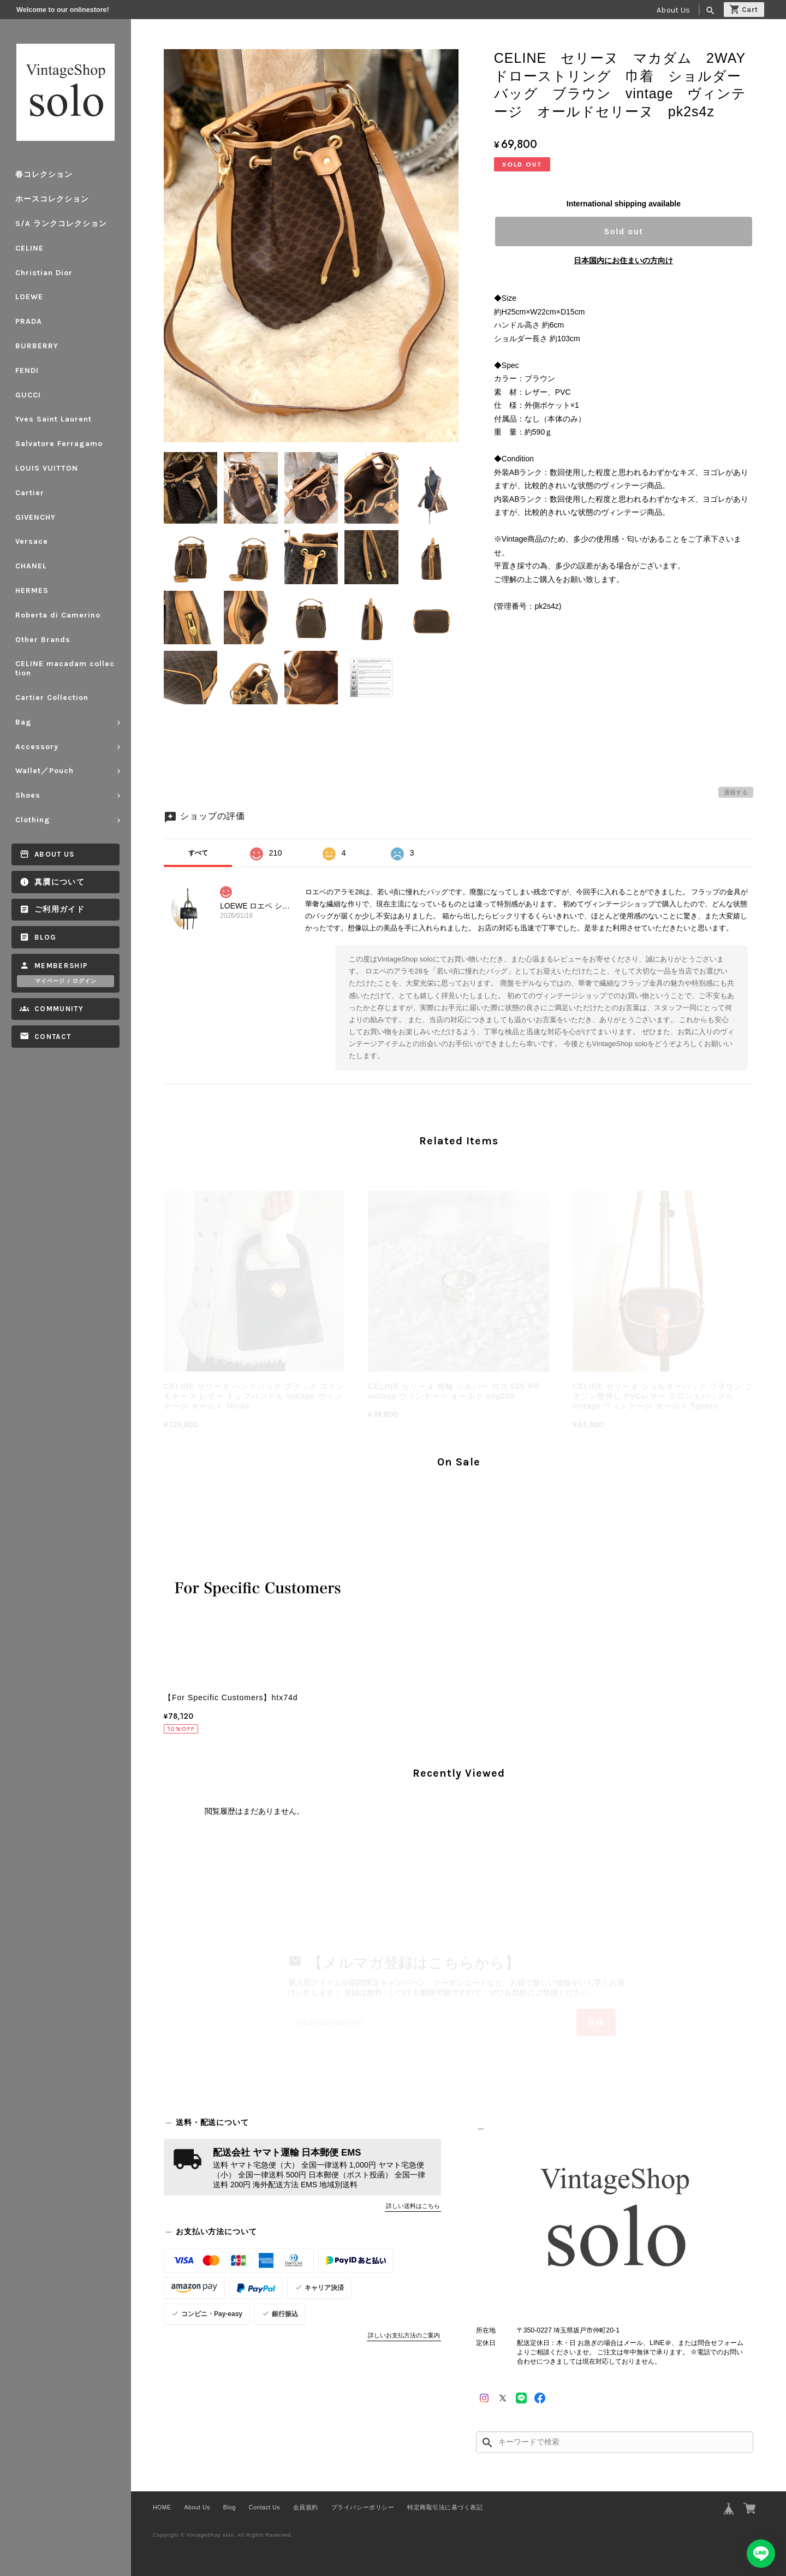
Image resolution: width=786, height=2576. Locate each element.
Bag (23, 722)
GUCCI (28, 395)
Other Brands (42, 639)
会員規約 (305, 2507)
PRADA (28, 321)
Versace (31, 541)
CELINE (29, 248)
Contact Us (264, 2507)
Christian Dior (44, 272)
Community (59, 1009)
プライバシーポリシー (362, 2507)
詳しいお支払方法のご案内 (404, 2335)
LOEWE (29, 296)
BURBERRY (36, 346)
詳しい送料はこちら (413, 2206)
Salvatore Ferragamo (59, 443)
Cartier (29, 492)
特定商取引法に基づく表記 (445, 2507)
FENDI (27, 370)
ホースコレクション (52, 199)
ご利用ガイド (59, 909)
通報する (736, 792)
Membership (61, 965)
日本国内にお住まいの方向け (623, 260)
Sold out (623, 231)
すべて (198, 853)
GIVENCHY (35, 517)
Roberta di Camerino (57, 615)
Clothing (32, 819)
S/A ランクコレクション (61, 223)
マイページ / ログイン (66, 981)
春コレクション (44, 174)
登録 (596, 2022)
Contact (52, 1036)
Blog (45, 937)
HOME (162, 2507)
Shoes (27, 795)
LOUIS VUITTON (46, 468)
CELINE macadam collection (65, 668)
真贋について (59, 882)
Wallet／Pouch (44, 770)
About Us (673, 10)
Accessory (36, 746)
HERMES (32, 590)
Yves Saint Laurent (53, 419)
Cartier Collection (51, 697)
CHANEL (31, 566)
